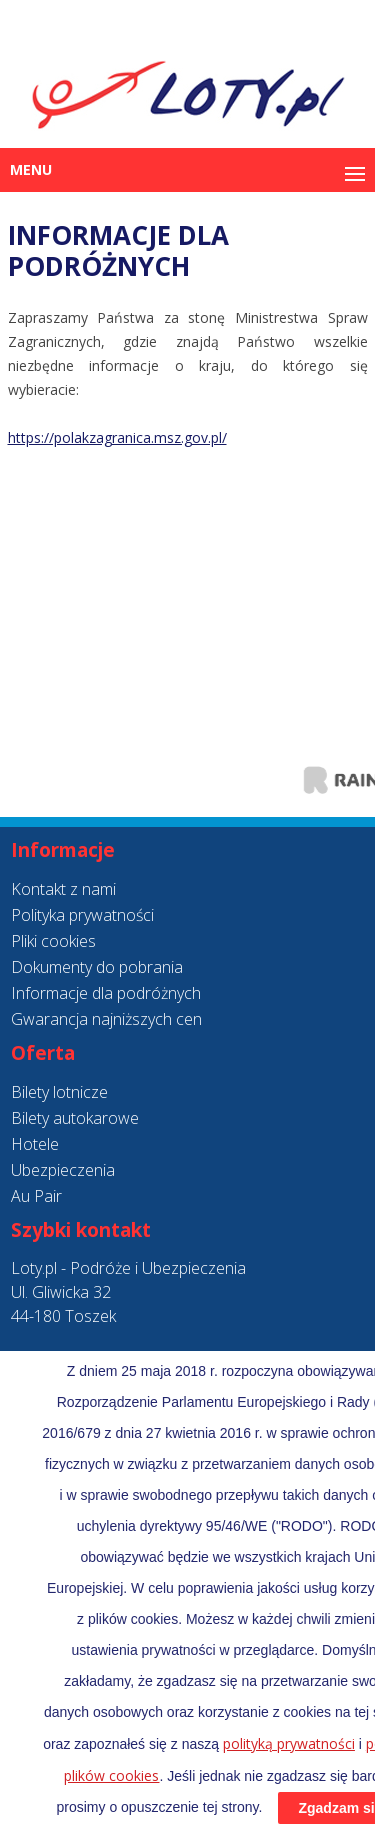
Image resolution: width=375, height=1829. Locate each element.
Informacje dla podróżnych (106, 993)
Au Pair (36, 1196)
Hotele (35, 1144)
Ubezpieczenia (63, 1170)
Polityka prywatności (82, 915)
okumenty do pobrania (103, 967)
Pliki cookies (53, 941)
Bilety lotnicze (59, 1092)
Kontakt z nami (63, 889)
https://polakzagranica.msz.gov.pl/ (117, 437)
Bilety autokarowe (75, 1118)
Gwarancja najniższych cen (106, 1019)
